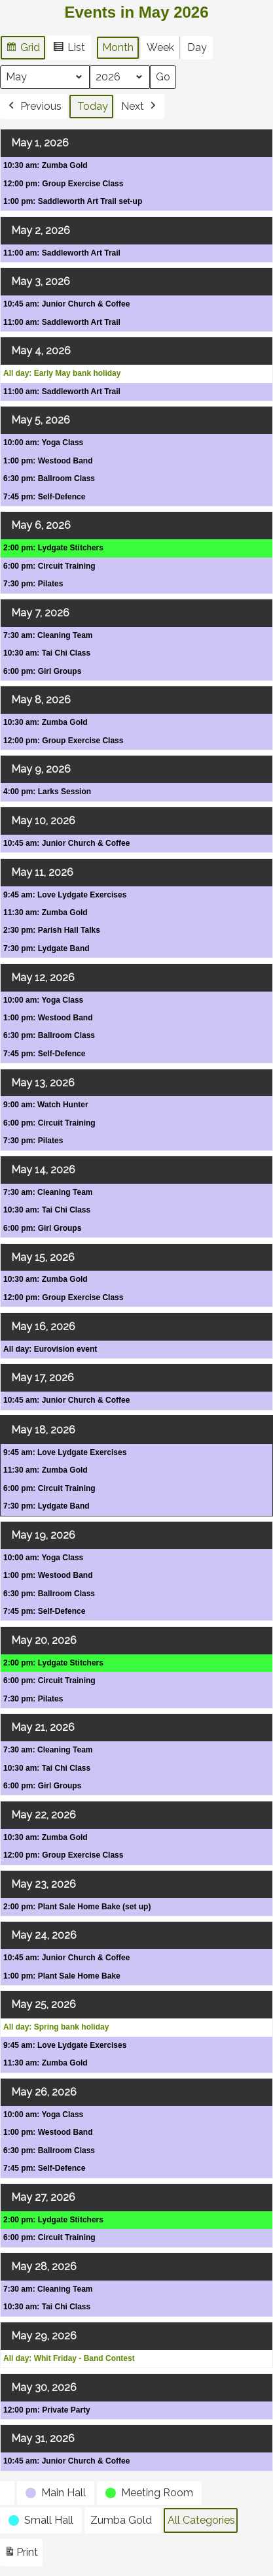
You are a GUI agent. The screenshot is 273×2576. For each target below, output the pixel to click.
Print (21, 2554)
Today (92, 106)
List (68, 49)
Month (118, 47)
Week (160, 47)
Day (197, 47)
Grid (22, 49)
